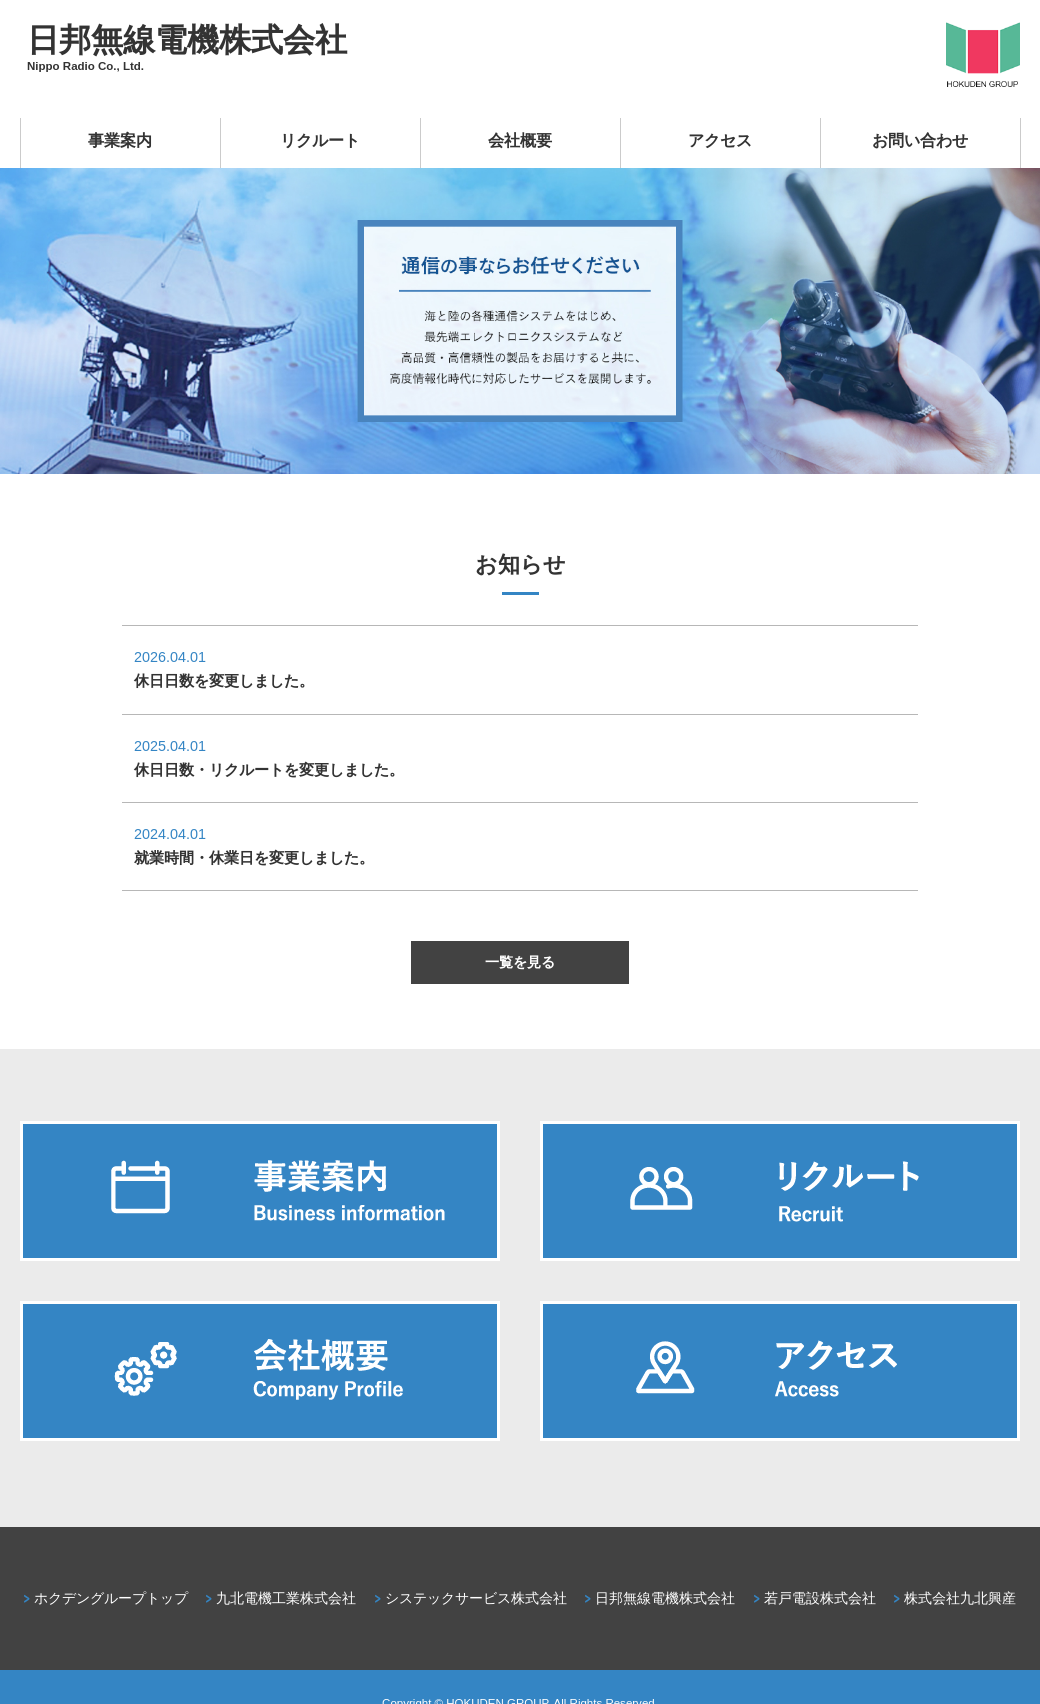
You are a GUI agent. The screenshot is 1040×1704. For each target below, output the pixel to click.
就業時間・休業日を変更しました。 (254, 857)
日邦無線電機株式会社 (187, 40)
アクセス (720, 140)
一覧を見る (520, 962)
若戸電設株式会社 (820, 1598)
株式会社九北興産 (960, 1598)
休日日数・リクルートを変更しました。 (269, 769)
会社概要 (520, 140)
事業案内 (120, 140)
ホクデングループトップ (111, 1598)
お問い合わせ (920, 140)
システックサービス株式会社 (476, 1598)
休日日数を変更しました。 (224, 680)
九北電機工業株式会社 (286, 1598)
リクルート (320, 140)
